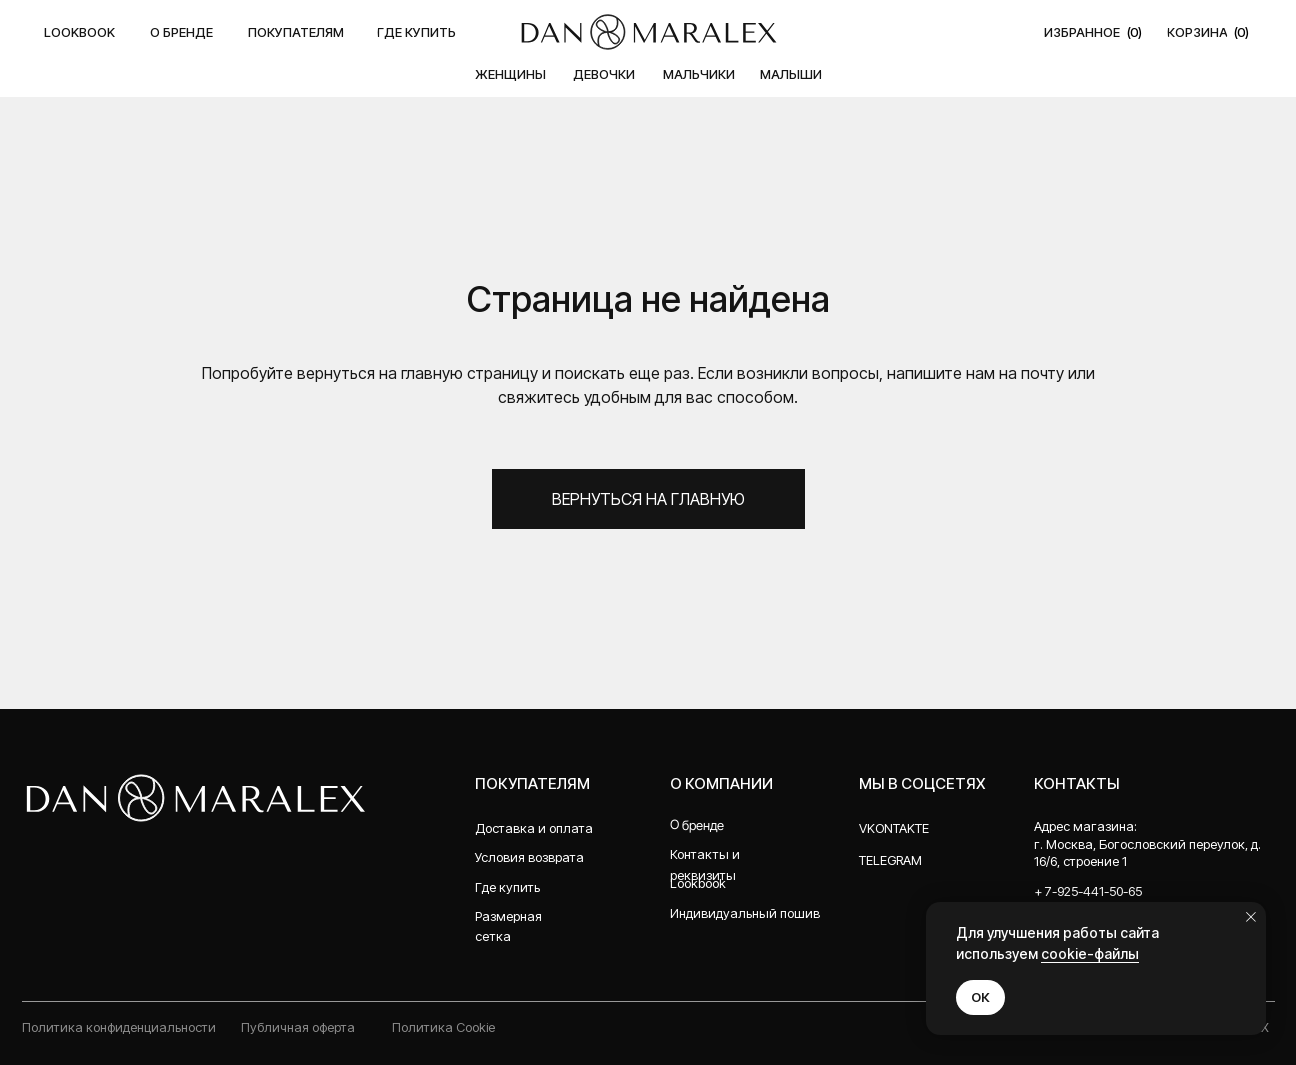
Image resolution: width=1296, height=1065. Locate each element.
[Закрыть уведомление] (1251, 917)
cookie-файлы (1090, 953)
